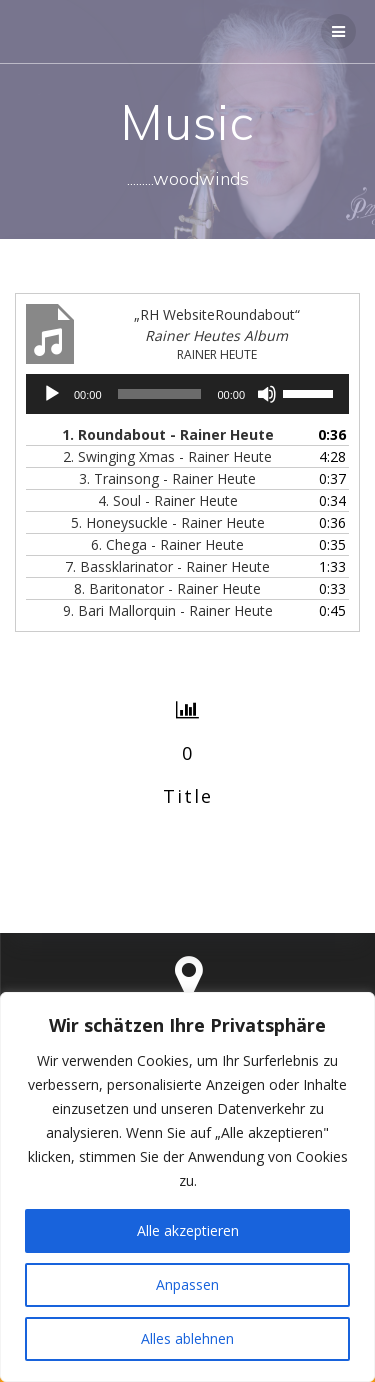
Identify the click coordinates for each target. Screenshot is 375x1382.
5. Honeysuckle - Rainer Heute (168, 522)
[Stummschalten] (267, 394)
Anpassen (187, 1284)
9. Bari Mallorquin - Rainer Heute (168, 610)
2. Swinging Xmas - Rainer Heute (167, 456)
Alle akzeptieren (188, 1230)
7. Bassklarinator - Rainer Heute (167, 566)
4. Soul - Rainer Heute (168, 500)
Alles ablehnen (187, 1338)
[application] (187, 394)
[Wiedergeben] (52, 394)
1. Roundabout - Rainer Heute (168, 434)
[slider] (160, 394)
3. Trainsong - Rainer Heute (167, 478)
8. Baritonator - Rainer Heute (167, 588)
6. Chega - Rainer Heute (167, 544)
